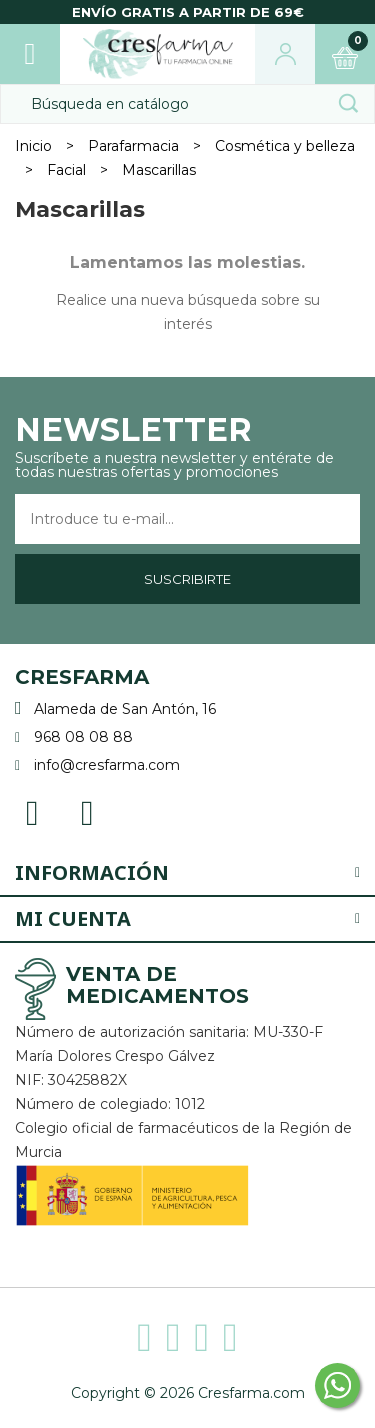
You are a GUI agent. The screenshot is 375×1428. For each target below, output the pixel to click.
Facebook (32, 811)
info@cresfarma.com (107, 765)
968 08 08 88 (83, 737)
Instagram (87, 811)
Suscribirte (187, 579)
